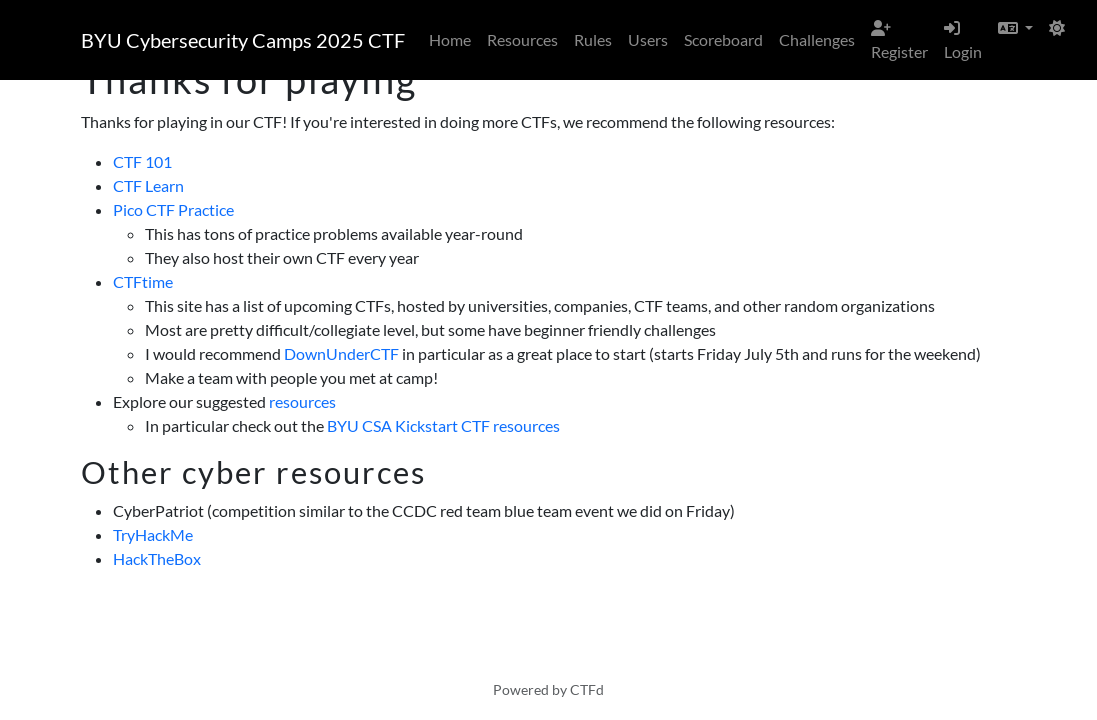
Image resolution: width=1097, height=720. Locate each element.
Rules (593, 39)
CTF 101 (142, 161)
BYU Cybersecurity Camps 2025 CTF (243, 40)
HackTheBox (157, 558)
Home (450, 39)
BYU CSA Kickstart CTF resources (443, 425)
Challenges (817, 39)
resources (302, 401)
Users (648, 39)
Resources (522, 39)
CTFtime (143, 281)
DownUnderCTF (341, 353)
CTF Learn (148, 185)
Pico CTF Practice (173, 209)
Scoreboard (723, 39)
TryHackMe (153, 534)
